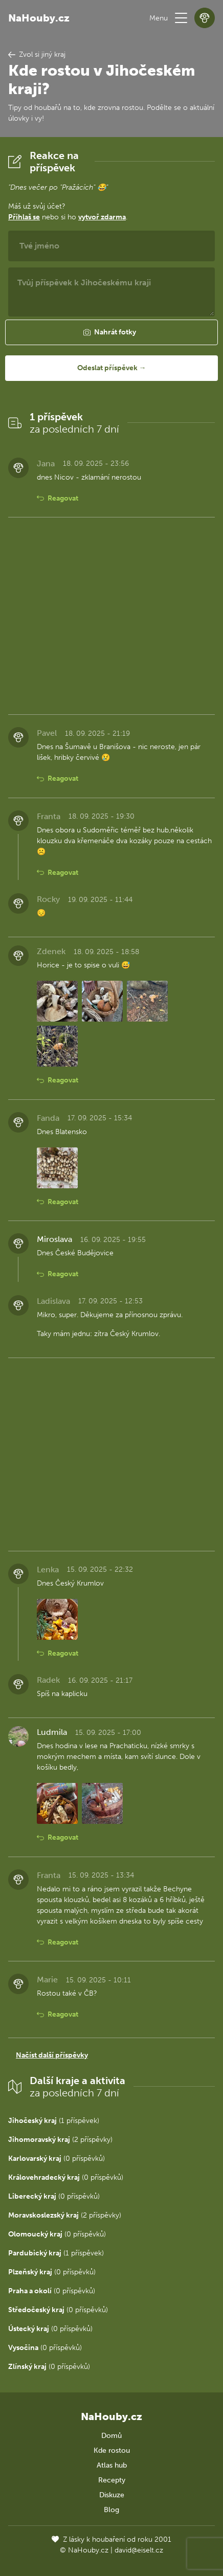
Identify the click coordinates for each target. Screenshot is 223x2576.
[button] (181, 18)
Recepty (111, 2480)
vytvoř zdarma (102, 217)
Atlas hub (112, 2465)
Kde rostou (112, 2450)
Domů (111, 2435)
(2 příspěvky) (60, 2139)
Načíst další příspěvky (52, 2055)
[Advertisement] (111, 616)
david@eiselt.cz (139, 2550)
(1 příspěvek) (53, 2120)
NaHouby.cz (39, 18)
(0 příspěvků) (56, 2158)
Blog (111, 2509)
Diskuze (111, 2495)
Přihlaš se (24, 217)
